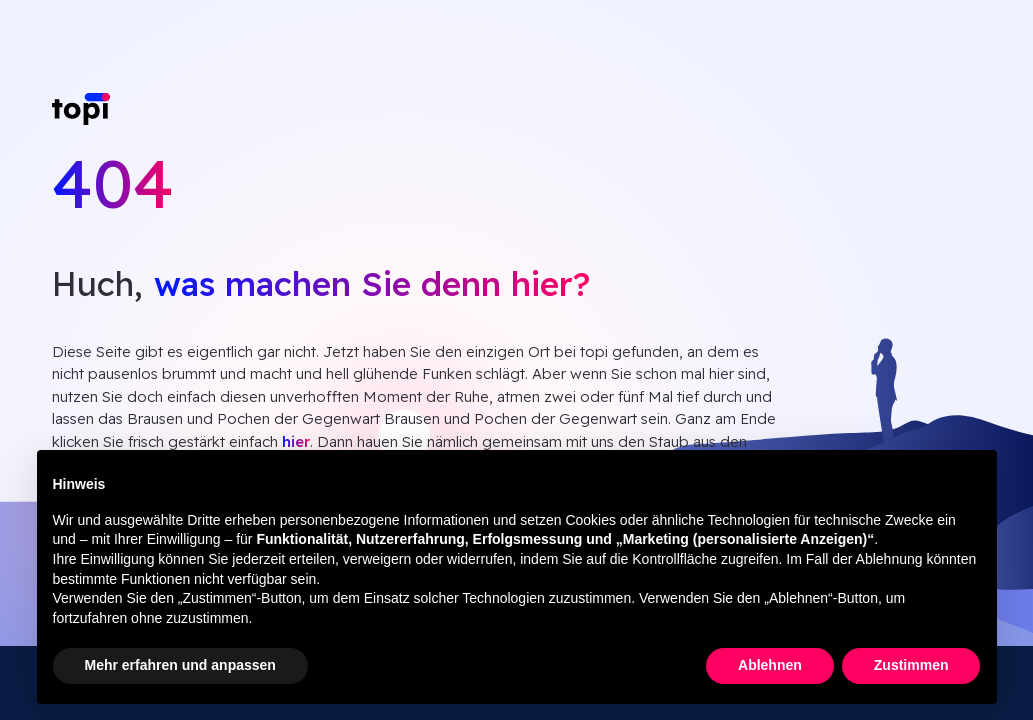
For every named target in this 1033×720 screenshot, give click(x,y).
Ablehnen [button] (770, 665)
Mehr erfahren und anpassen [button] (180, 665)
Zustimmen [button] (911, 665)
